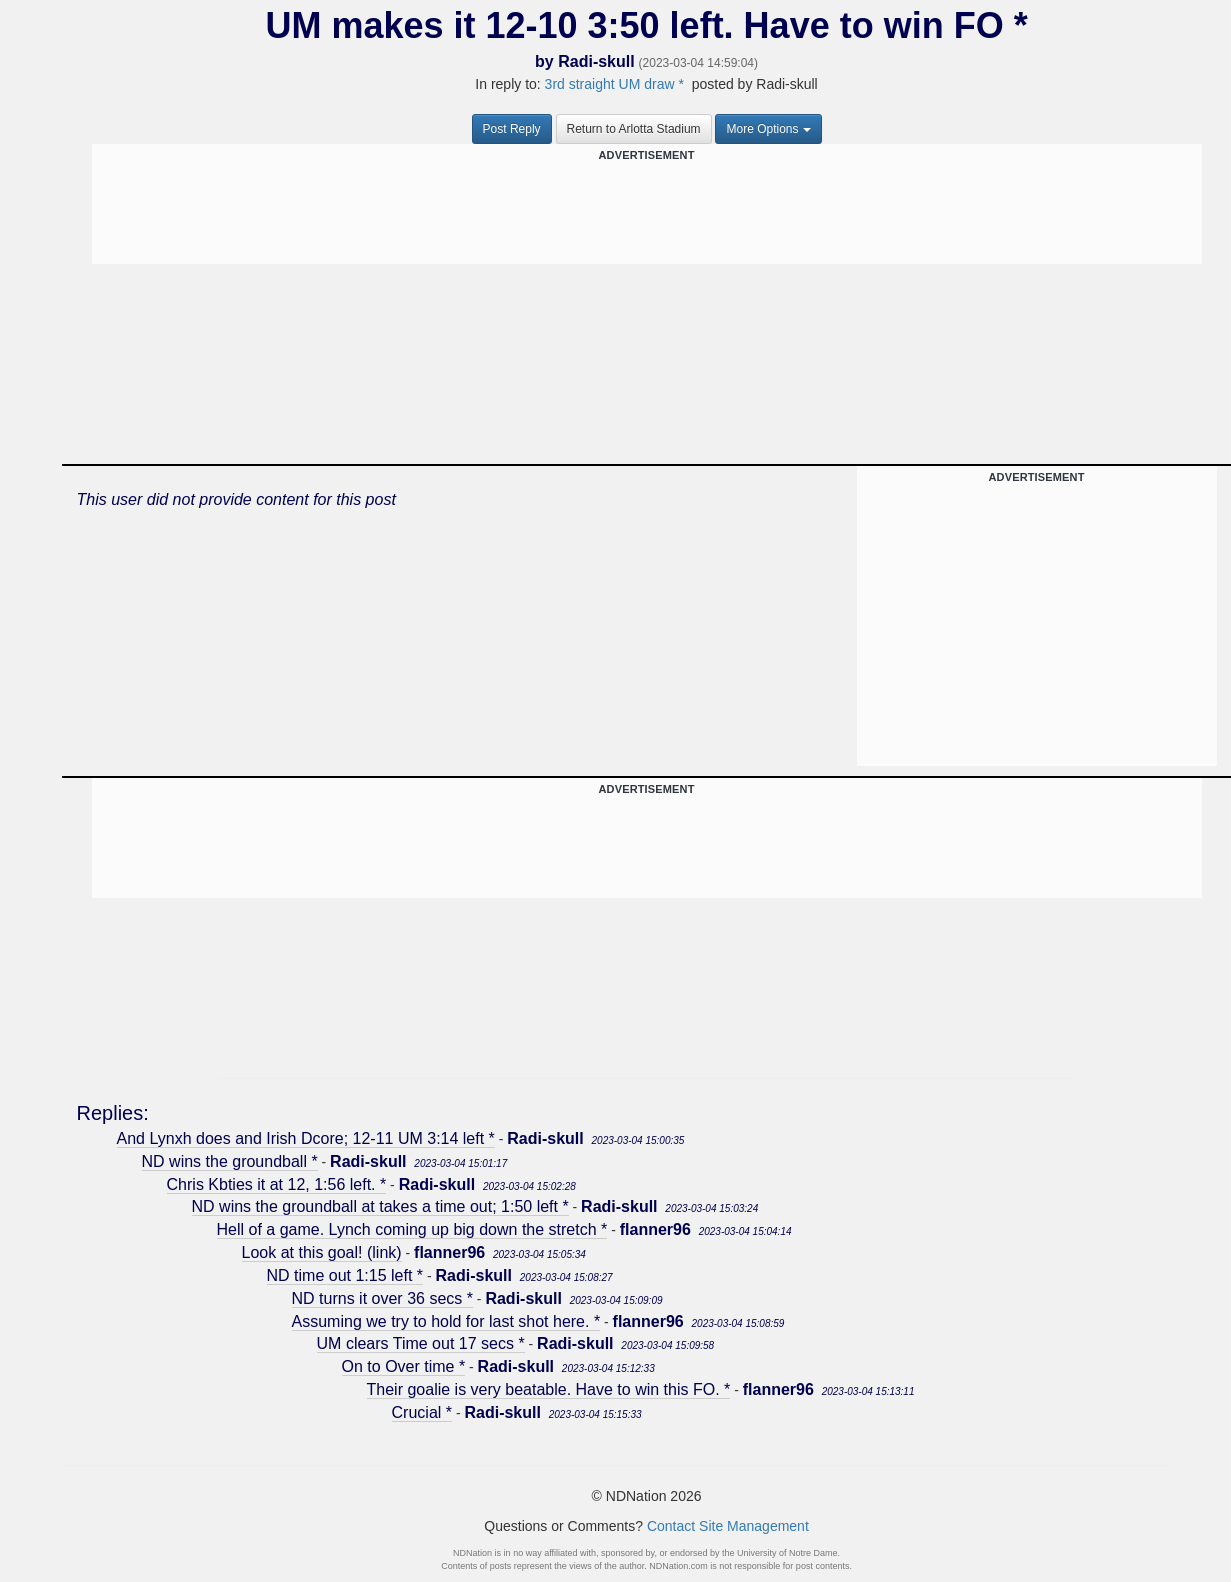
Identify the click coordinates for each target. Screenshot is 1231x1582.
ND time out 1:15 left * (345, 1275)
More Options (768, 129)
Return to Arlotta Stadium (634, 129)
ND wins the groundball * (230, 1161)
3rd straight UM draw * (614, 84)
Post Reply (512, 129)
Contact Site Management (728, 1526)
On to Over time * (404, 1366)
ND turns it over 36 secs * (382, 1298)
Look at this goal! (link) (322, 1252)
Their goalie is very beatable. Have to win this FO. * (549, 1389)
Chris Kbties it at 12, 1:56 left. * (277, 1184)
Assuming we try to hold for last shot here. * (446, 1321)
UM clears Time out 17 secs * (421, 1343)
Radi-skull (596, 61)
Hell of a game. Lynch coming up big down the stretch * (412, 1229)
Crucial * (422, 1412)
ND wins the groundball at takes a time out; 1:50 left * (380, 1206)
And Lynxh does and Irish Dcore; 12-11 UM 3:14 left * (306, 1138)
